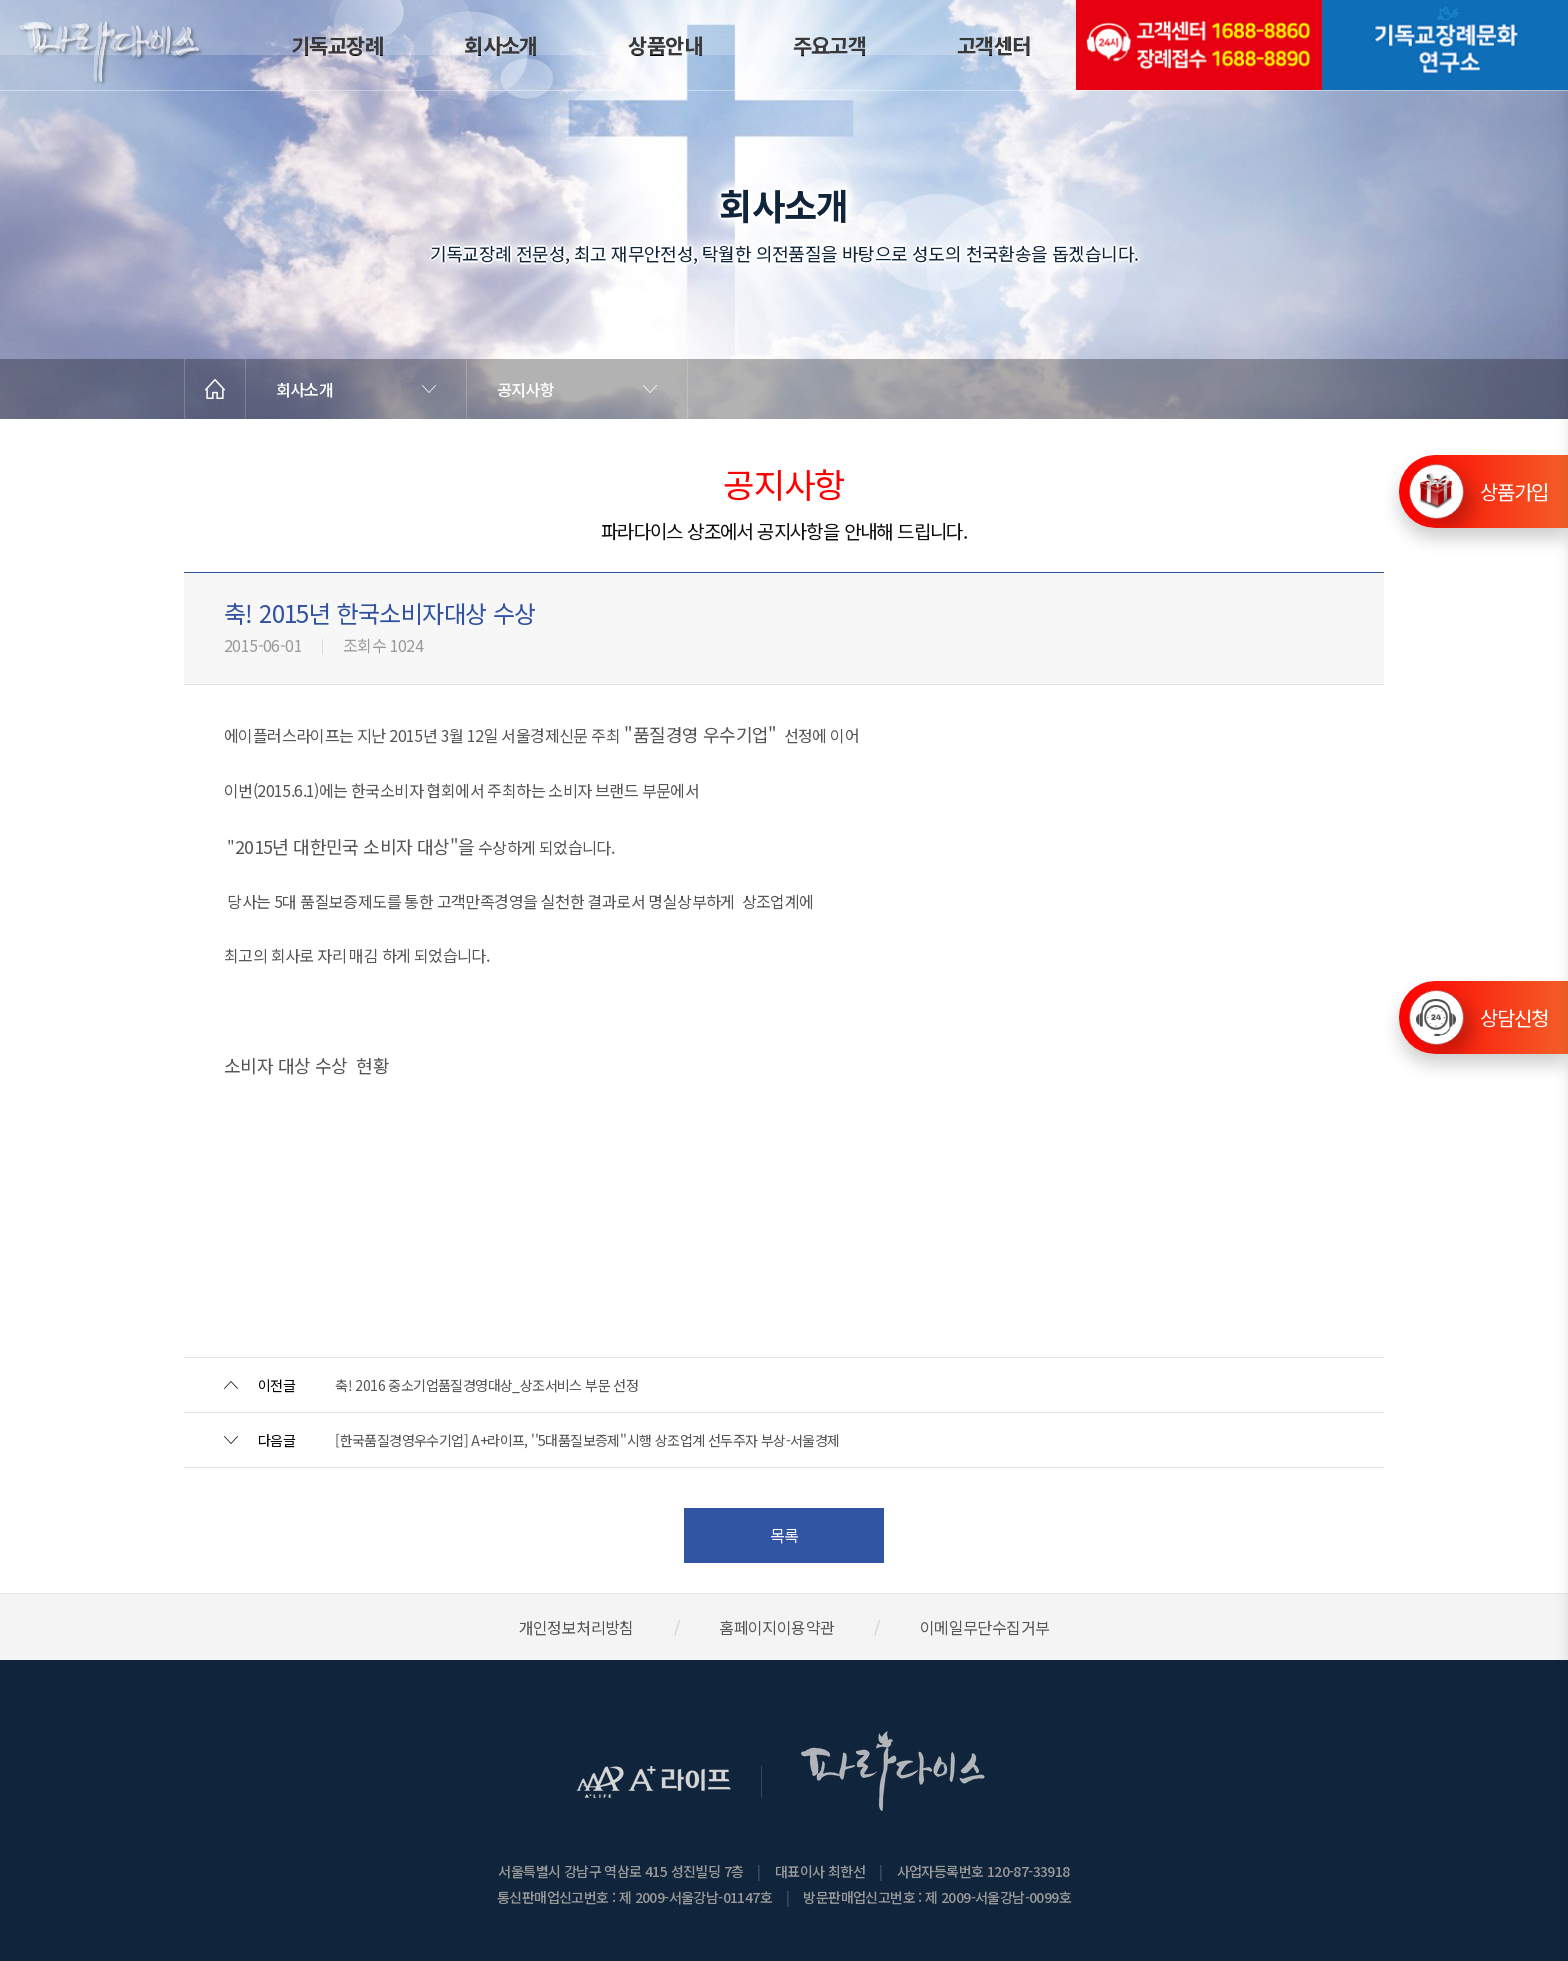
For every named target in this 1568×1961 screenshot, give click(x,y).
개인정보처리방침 (576, 1627)
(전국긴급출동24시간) (1199, 45)
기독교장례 (337, 45)
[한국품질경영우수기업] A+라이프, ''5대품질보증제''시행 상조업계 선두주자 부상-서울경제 (587, 1440)
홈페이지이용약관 (776, 1627)
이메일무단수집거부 (985, 1627)
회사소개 (501, 45)
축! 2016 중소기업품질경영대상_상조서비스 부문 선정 (486, 1385)
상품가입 (1514, 486)
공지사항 (525, 389)
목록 (784, 1535)
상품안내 (665, 45)
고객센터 (994, 45)
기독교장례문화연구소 (1445, 45)
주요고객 (830, 45)
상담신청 (1514, 1017)
